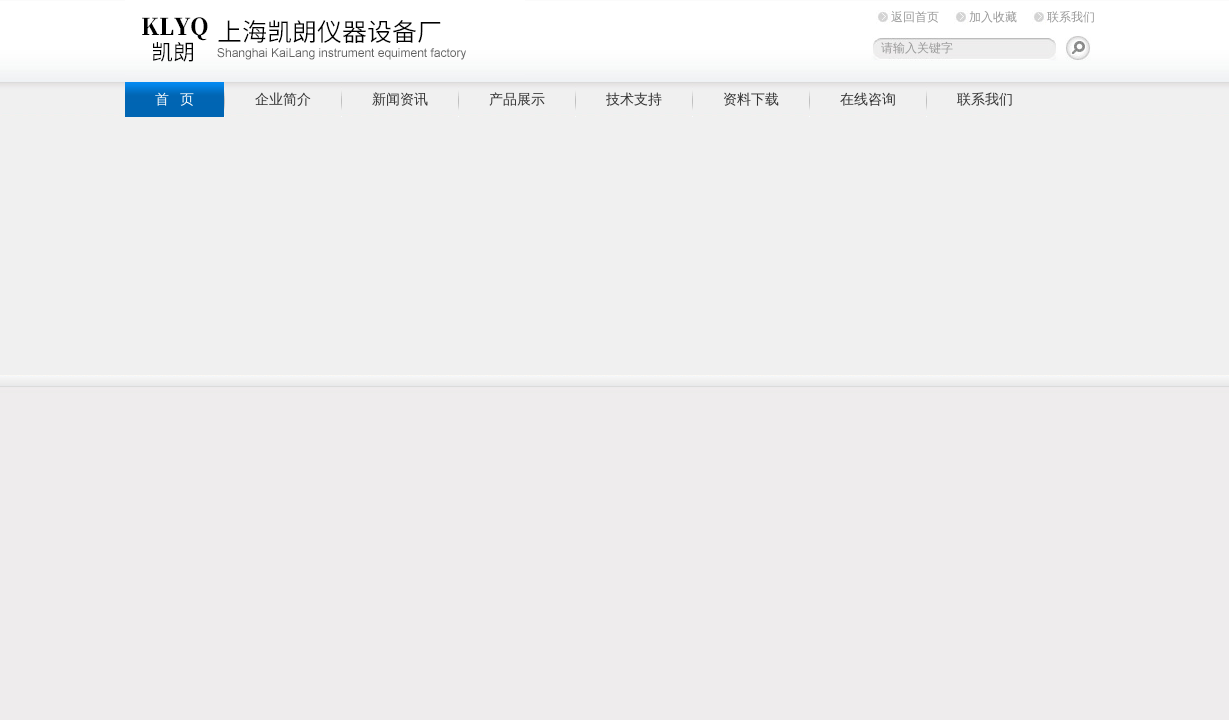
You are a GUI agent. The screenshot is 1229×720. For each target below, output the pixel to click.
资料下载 (751, 99)
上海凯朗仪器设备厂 (325, 37)
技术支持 (634, 99)
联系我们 (1071, 17)
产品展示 (517, 99)
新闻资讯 (400, 99)
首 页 (175, 99)
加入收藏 (993, 17)
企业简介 (283, 99)
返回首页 (915, 17)
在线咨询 (868, 99)
